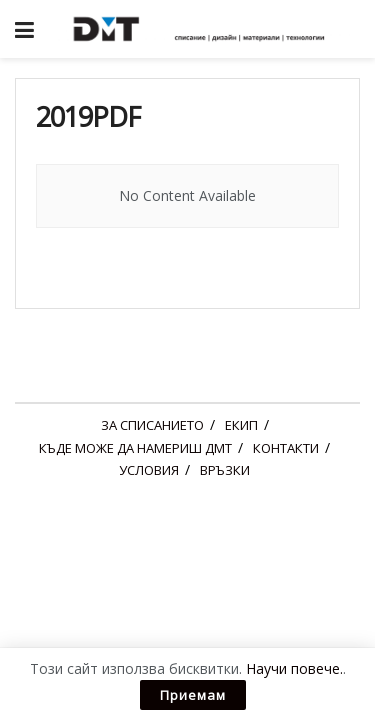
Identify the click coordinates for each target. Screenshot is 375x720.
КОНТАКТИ (286, 448)
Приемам (193, 695)
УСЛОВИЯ (149, 470)
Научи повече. (294, 668)
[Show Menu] (24, 29)
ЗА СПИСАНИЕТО (152, 425)
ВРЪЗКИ (225, 470)
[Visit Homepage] (202, 29)
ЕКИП (241, 425)
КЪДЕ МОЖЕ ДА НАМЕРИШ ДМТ (135, 448)
